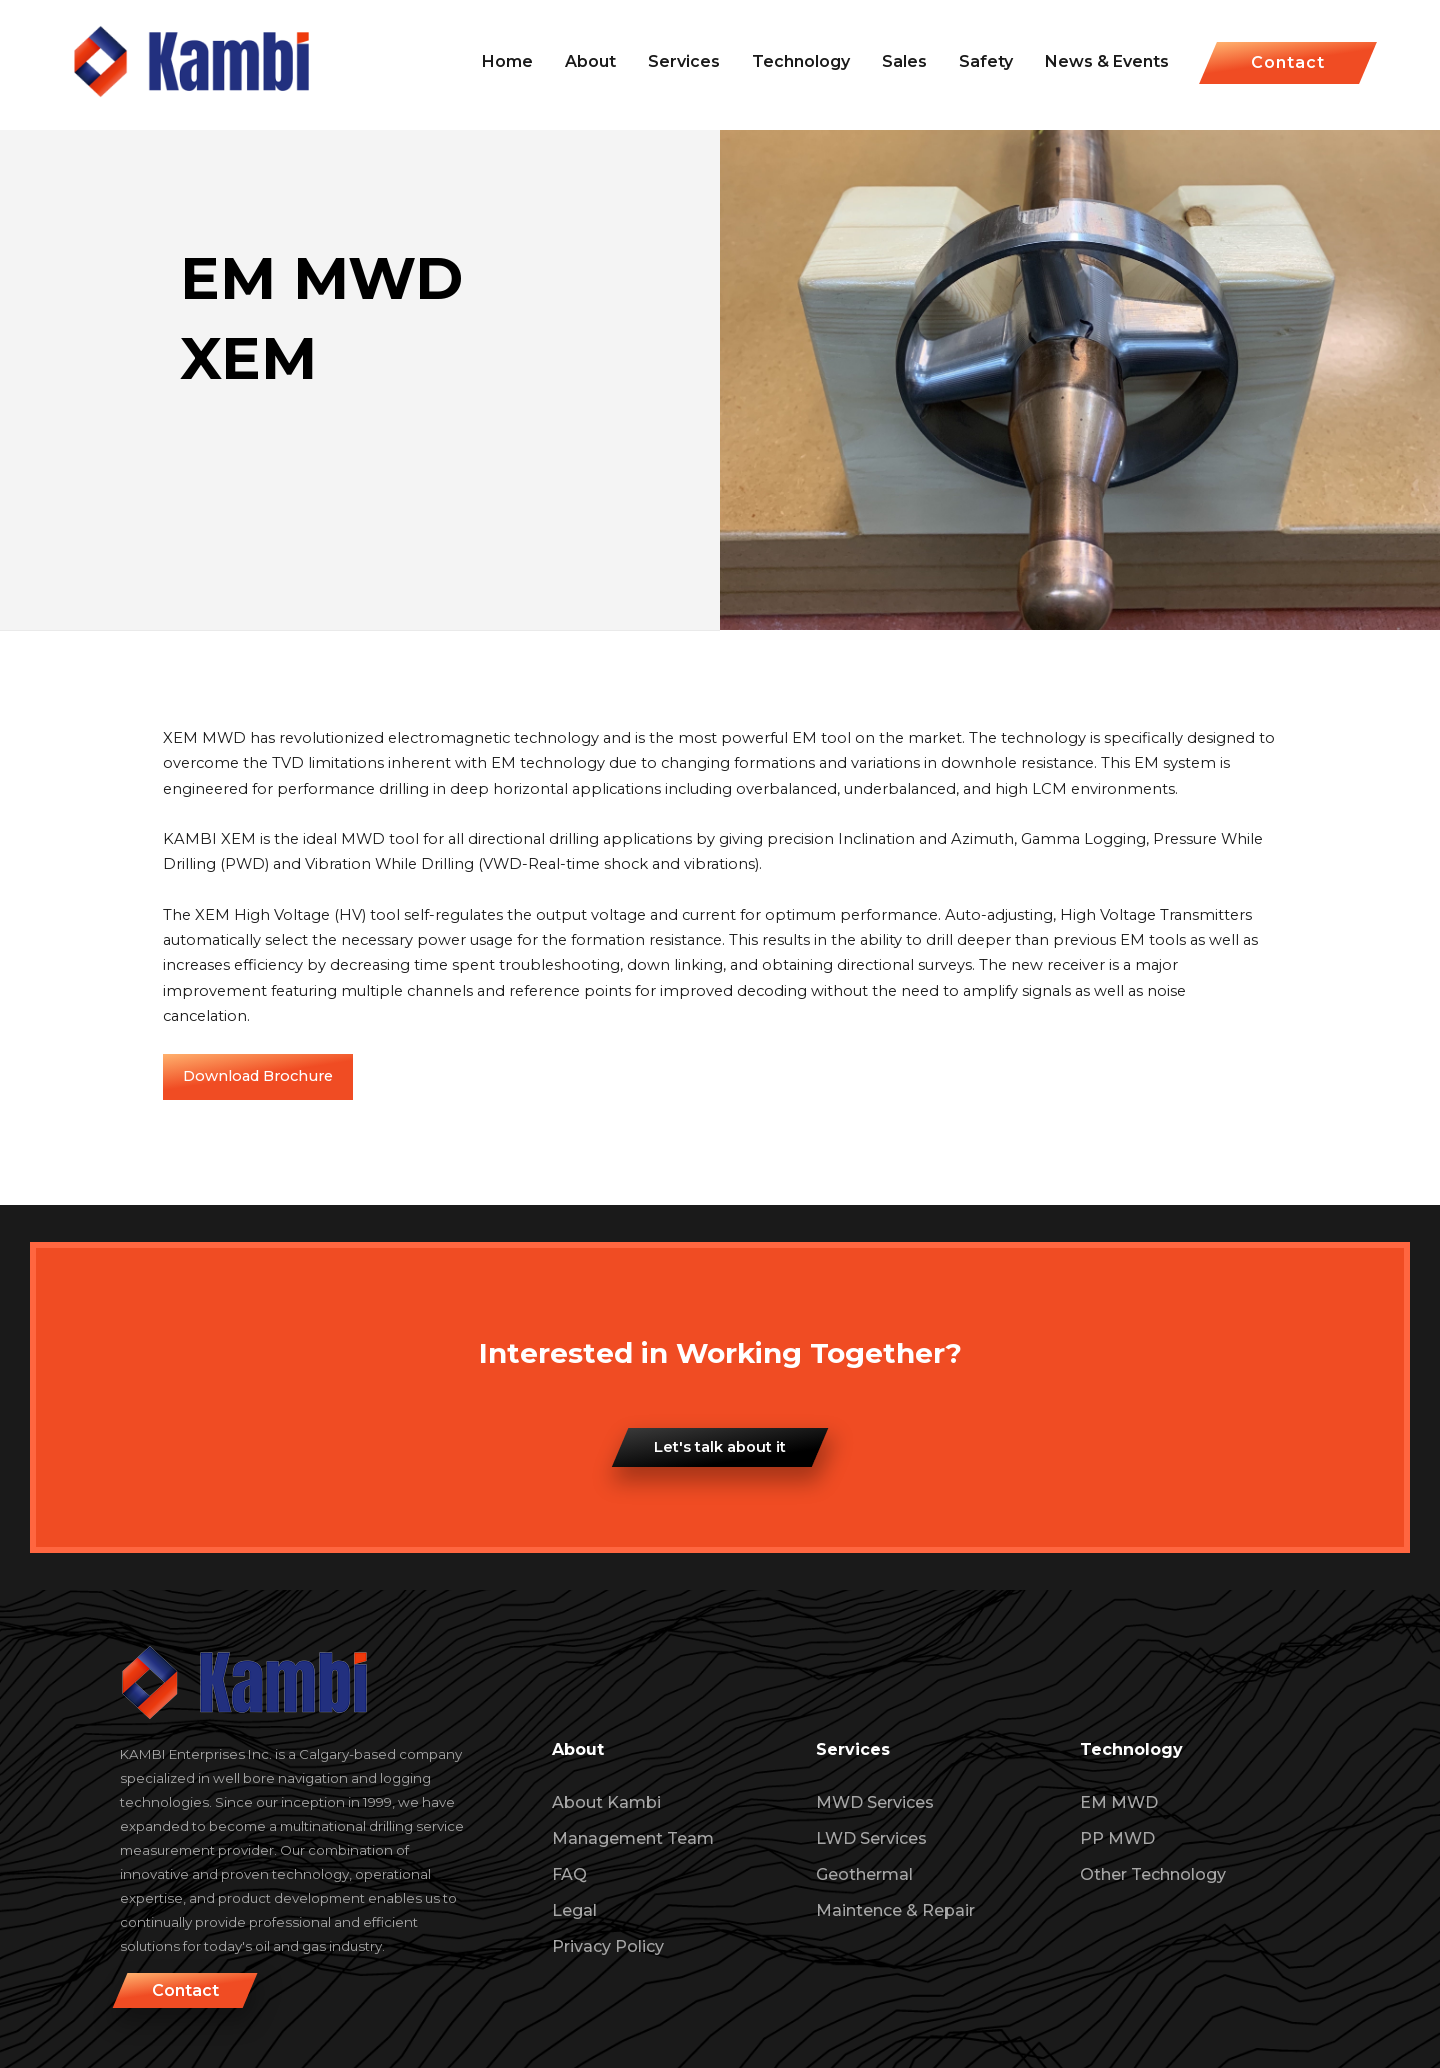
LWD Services (871, 1838)
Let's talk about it (720, 1447)
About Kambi (606, 1802)
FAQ (569, 1874)
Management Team (633, 1838)
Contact (1288, 62)
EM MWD (1119, 1802)
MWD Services (875, 1802)
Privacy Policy (608, 1946)
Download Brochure (258, 1076)
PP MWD (1117, 1838)
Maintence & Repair (895, 1910)
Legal (574, 1910)
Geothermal (864, 1874)
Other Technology (1153, 1874)
